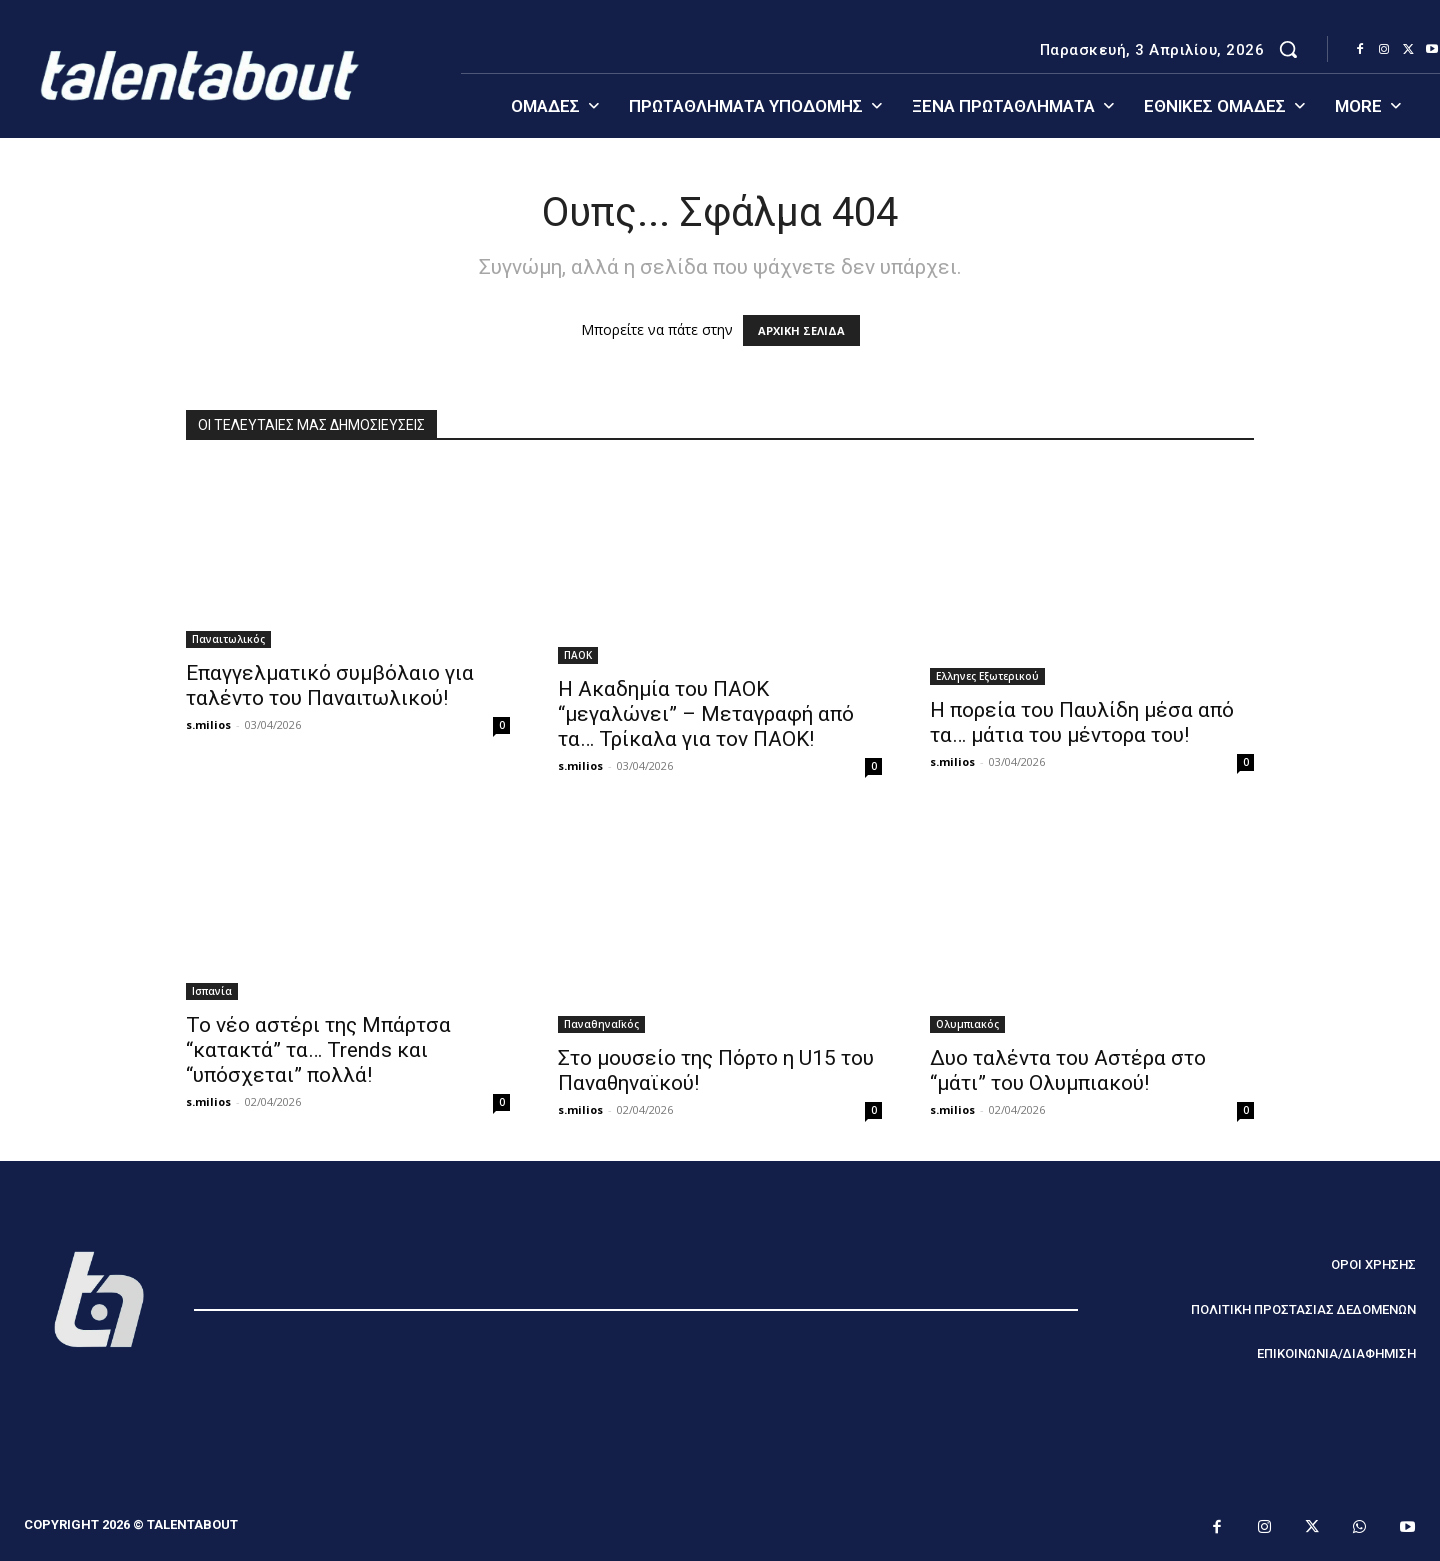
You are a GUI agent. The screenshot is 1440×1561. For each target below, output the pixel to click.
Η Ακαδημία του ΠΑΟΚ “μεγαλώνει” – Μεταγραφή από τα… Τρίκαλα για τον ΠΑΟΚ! (706, 714)
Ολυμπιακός (967, 1024)
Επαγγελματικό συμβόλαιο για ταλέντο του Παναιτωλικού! (330, 685)
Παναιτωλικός (228, 639)
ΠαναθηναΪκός (601, 1024)
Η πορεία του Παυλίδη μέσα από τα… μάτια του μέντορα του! (1082, 722)
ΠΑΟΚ (578, 655)
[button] (1288, 49)
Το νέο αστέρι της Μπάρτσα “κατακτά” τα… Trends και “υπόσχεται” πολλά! (318, 1050)
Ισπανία (212, 991)
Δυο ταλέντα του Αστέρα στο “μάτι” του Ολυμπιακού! (1068, 1070)
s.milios (208, 724)
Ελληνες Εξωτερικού (987, 676)
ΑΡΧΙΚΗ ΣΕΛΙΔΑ (801, 330)
